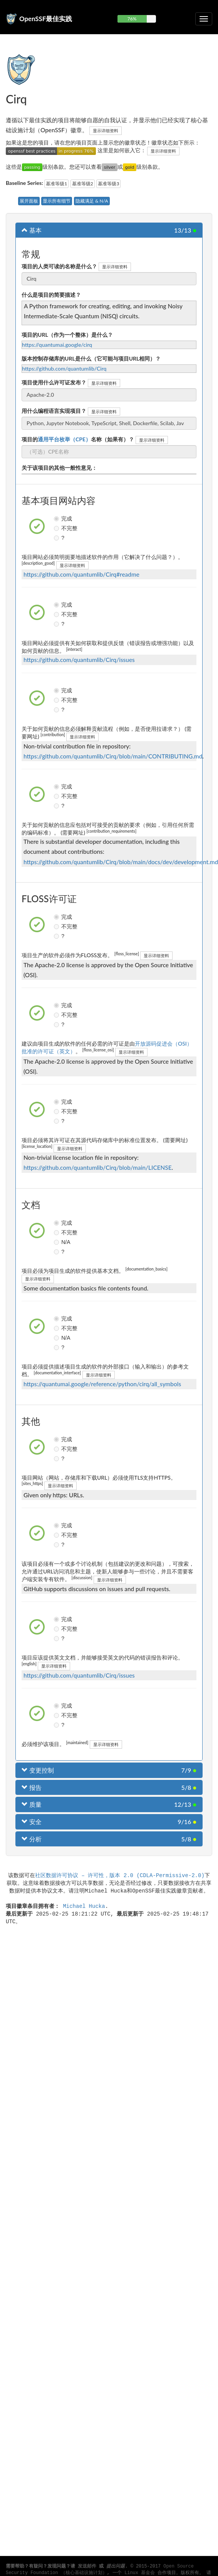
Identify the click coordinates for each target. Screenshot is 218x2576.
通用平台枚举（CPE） (64, 439)
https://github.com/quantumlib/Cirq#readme (81, 574)
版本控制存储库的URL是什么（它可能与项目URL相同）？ (91, 358)
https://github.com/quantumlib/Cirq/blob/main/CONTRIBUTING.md (112, 756)
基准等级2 (82, 183)
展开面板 (29, 201)
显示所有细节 (56, 201)
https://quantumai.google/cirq (57, 344)
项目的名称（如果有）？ (78, 439)
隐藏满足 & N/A (91, 201)
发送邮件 (87, 2566)
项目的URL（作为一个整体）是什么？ (67, 334)
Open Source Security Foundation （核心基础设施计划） (100, 2569)
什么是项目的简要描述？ (51, 294)
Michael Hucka (84, 1905)
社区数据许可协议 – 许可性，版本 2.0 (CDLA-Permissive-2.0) (120, 1875)
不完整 (57, 528)
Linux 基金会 (139, 2573)
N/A (57, 1242)
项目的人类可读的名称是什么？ (59, 266)
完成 (57, 519)
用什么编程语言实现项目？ (54, 410)
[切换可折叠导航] (203, 18)
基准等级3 (108, 183)
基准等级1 (56, 183)
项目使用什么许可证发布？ (54, 382)
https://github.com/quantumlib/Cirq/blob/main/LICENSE (97, 1167)
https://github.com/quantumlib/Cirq (64, 368)
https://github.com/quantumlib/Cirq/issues (79, 659)
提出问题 (115, 2566)
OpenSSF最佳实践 (45, 19)
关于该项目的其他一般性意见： (59, 467)
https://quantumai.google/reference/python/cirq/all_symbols (102, 1383)
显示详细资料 (105, 130)
